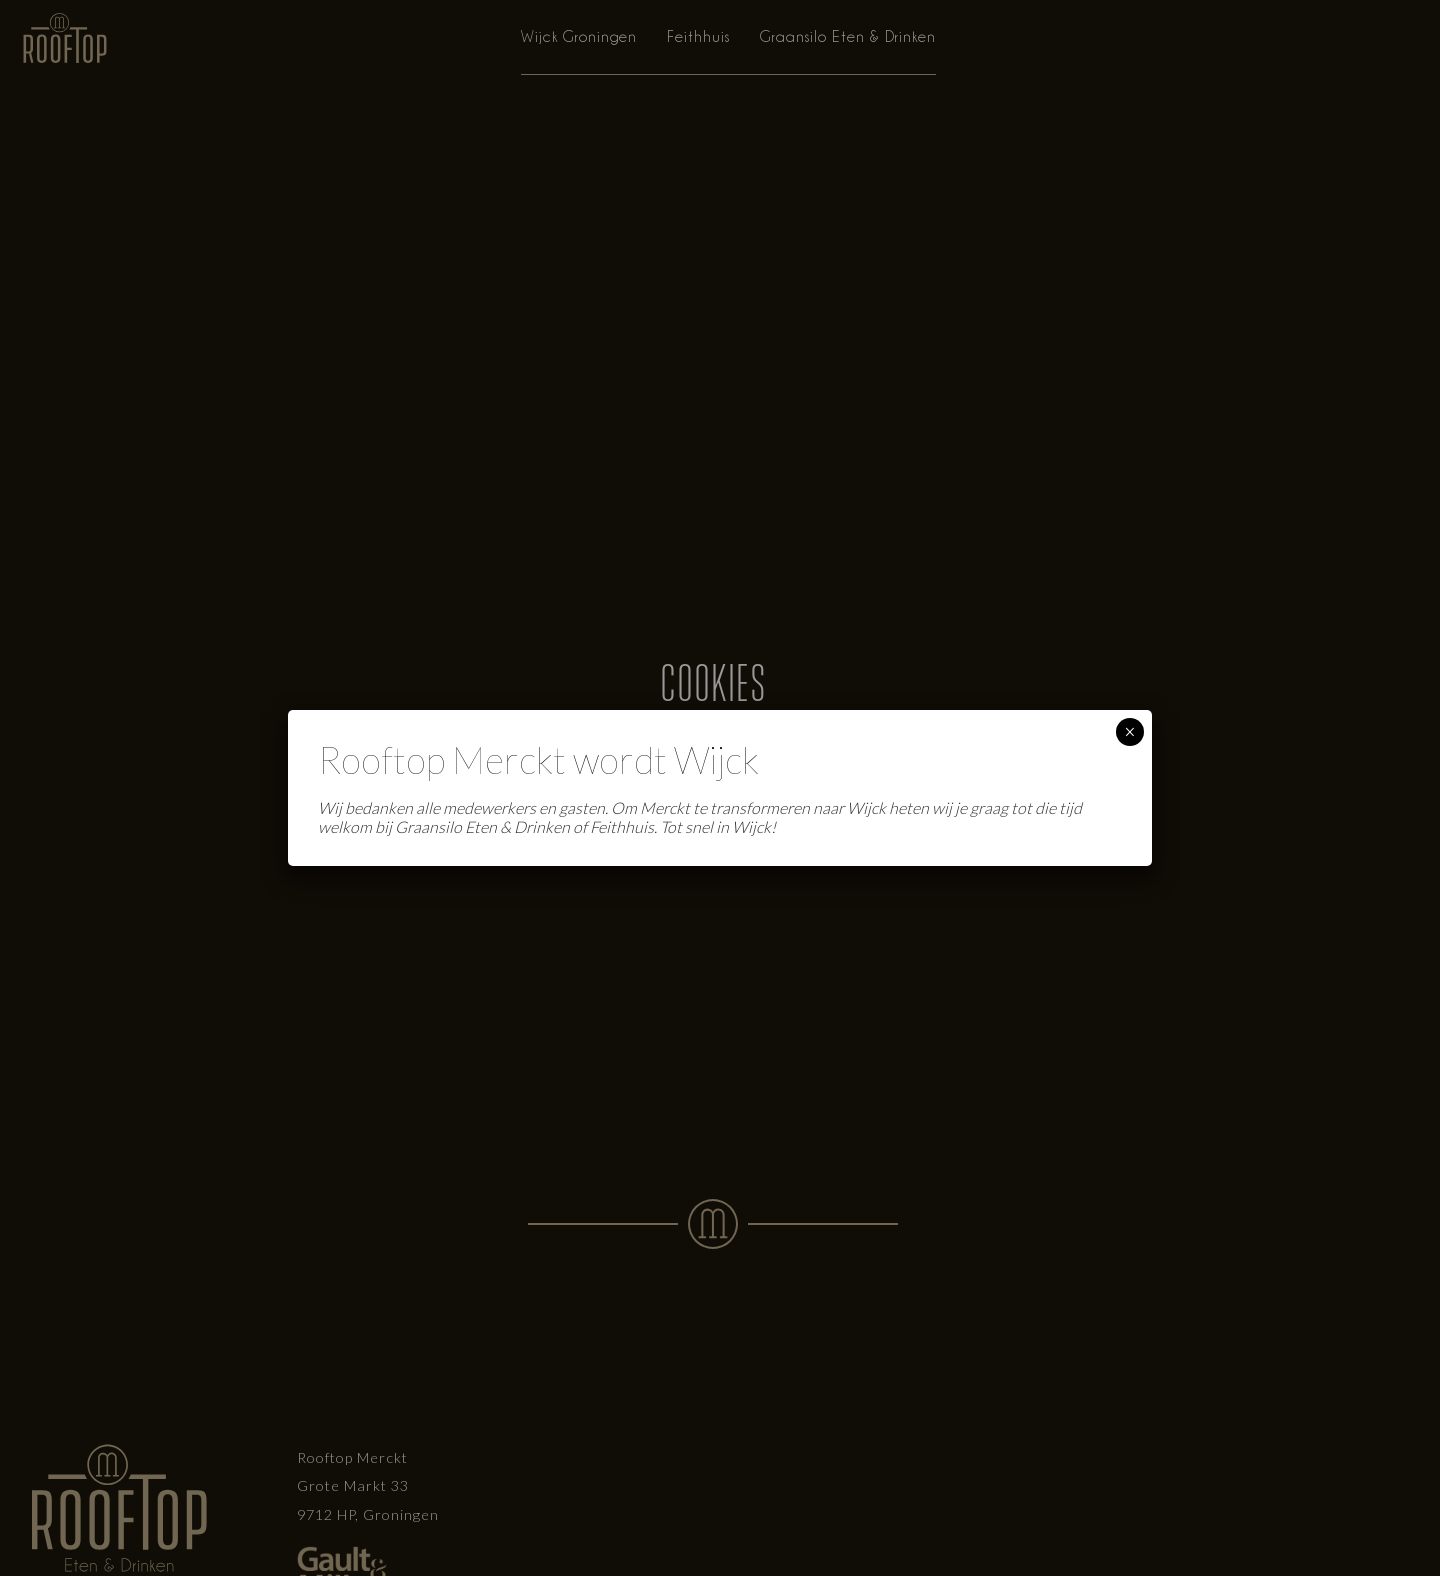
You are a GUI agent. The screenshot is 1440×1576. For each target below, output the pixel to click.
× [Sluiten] (1129, 732)
